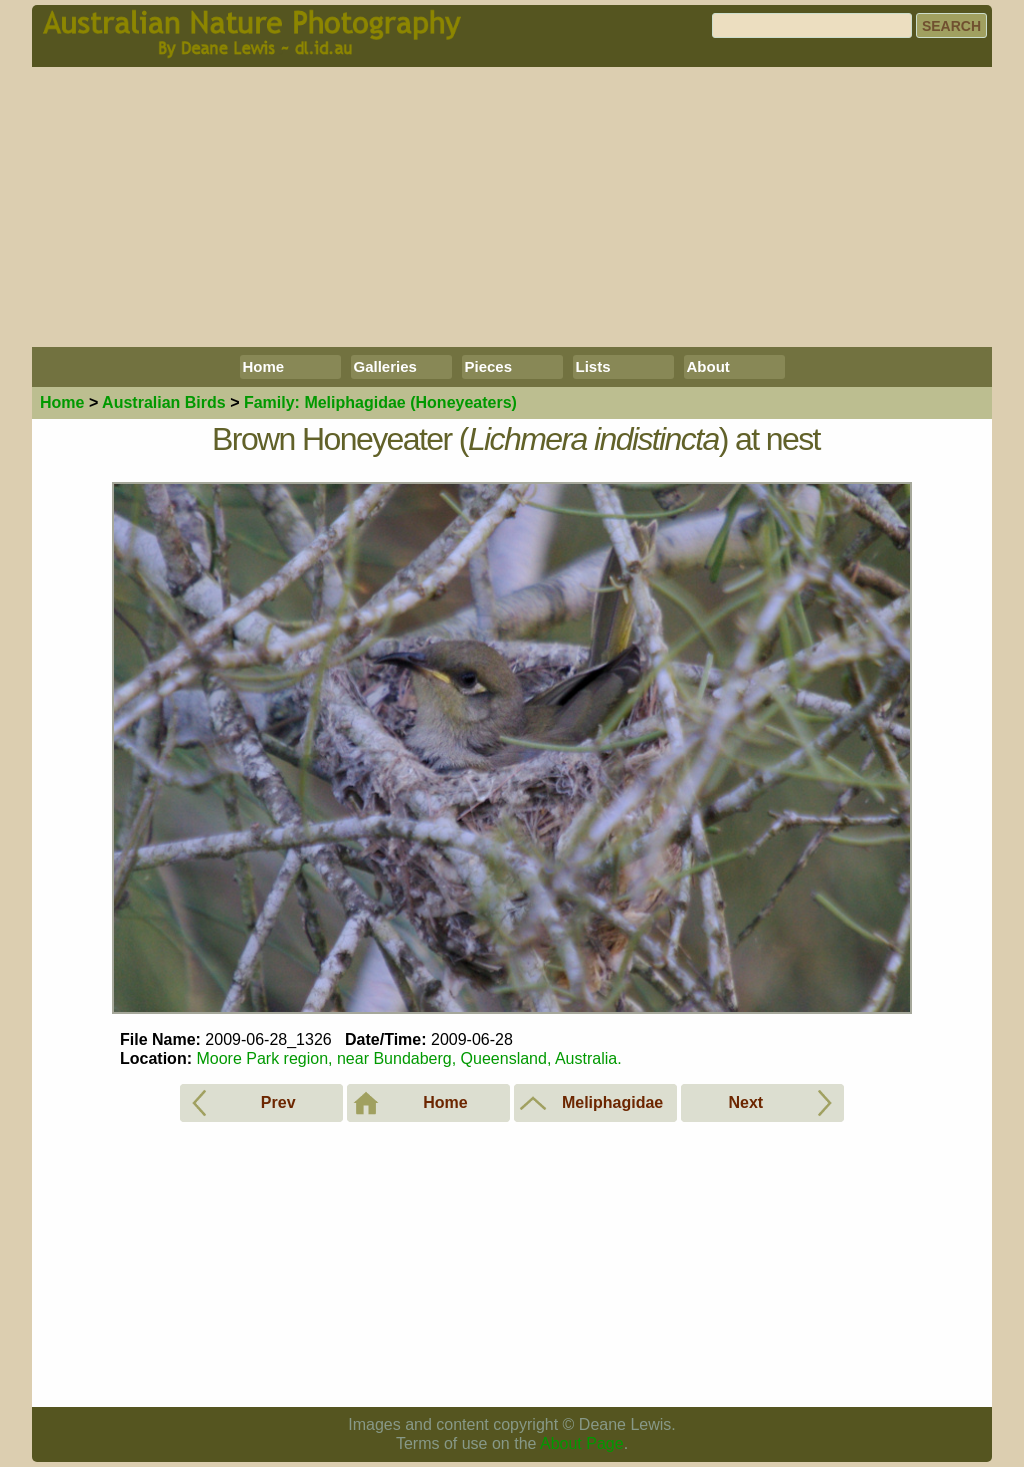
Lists (593, 366)
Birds (164, 402)
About (708, 366)
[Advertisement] (512, 207)
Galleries (385, 366)
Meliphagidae (380, 402)
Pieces (489, 366)
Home (264, 366)
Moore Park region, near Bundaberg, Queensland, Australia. (408, 1058)
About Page (582, 1443)
